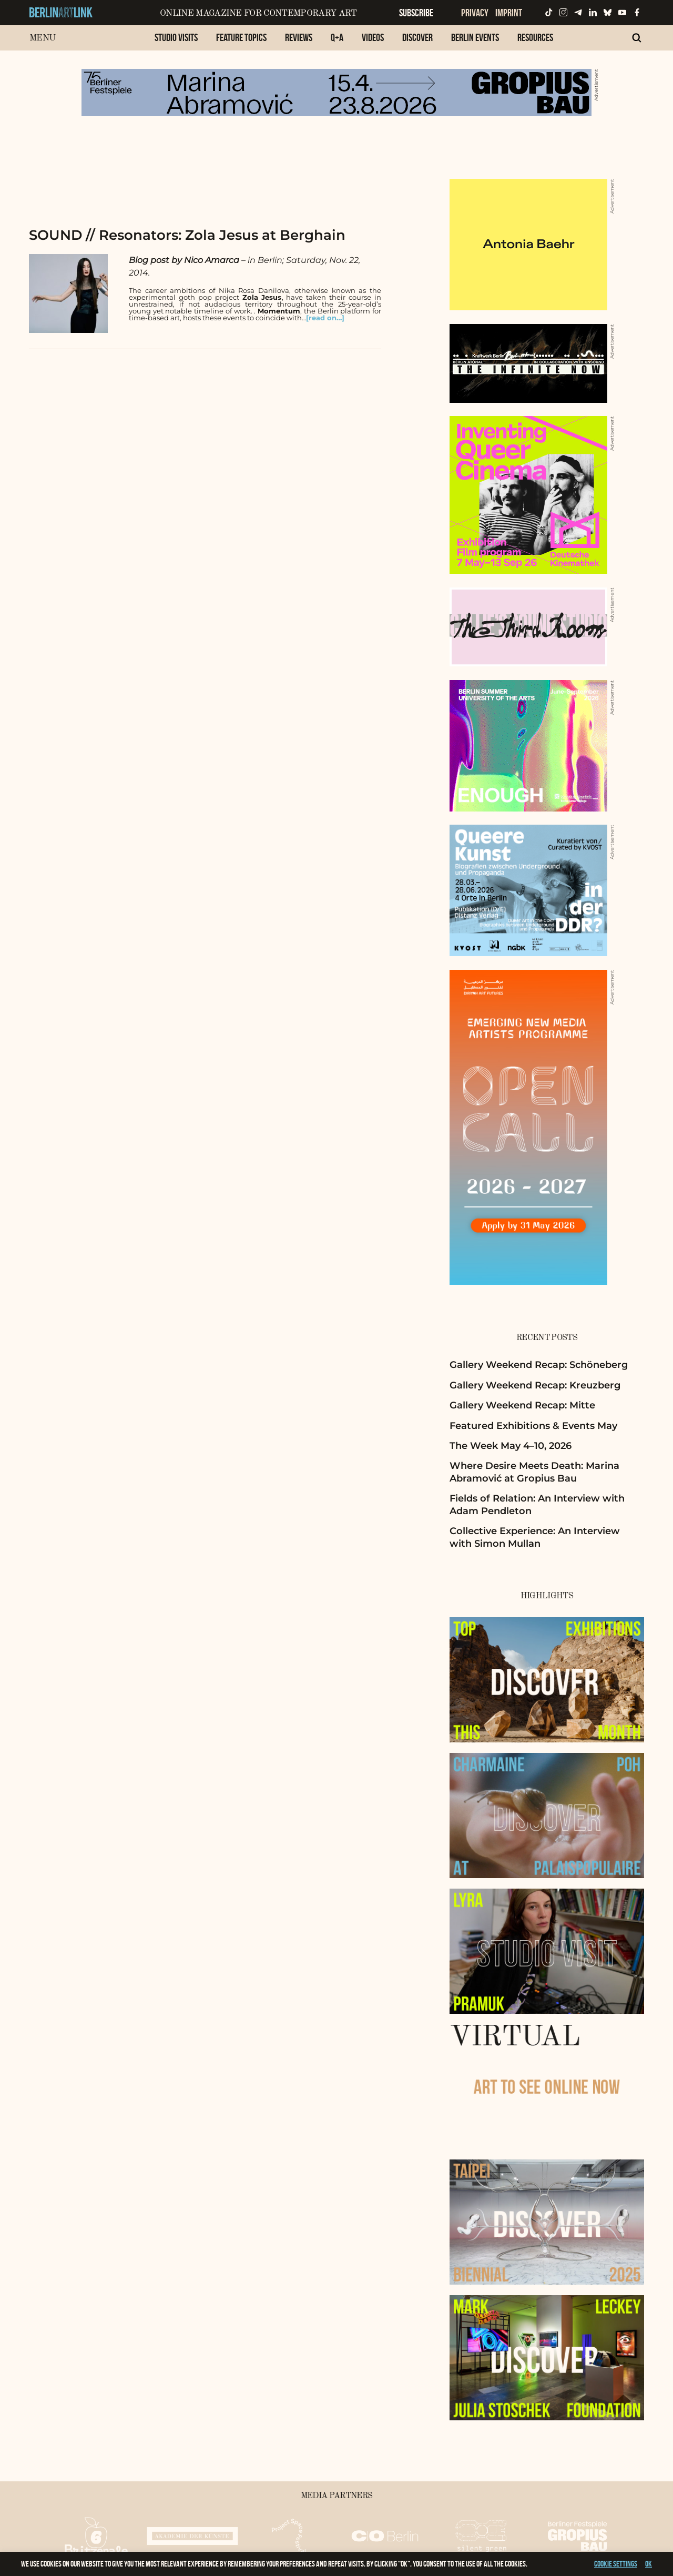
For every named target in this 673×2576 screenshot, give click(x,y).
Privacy (474, 12)
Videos (373, 37)
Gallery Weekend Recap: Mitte (522, 1405)
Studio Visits (176, 37)
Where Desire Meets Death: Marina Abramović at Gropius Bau (534, 1472)
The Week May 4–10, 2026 (511, 1446)
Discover (417, 37)
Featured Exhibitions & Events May (533, 1426)
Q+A (337, 37)
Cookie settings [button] (615, 2563)
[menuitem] (176, 43)
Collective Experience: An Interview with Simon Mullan (535, 1537)
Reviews (298, 37)
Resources (535, 37)
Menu (42, 38)
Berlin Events (475, 37)
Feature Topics (241, 37)
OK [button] (648, 2563)
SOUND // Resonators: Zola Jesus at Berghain (187, 235)
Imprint (508, 12)
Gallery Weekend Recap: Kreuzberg (535, 1385)
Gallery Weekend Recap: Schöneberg (539, 1365)
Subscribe (416, 12)
